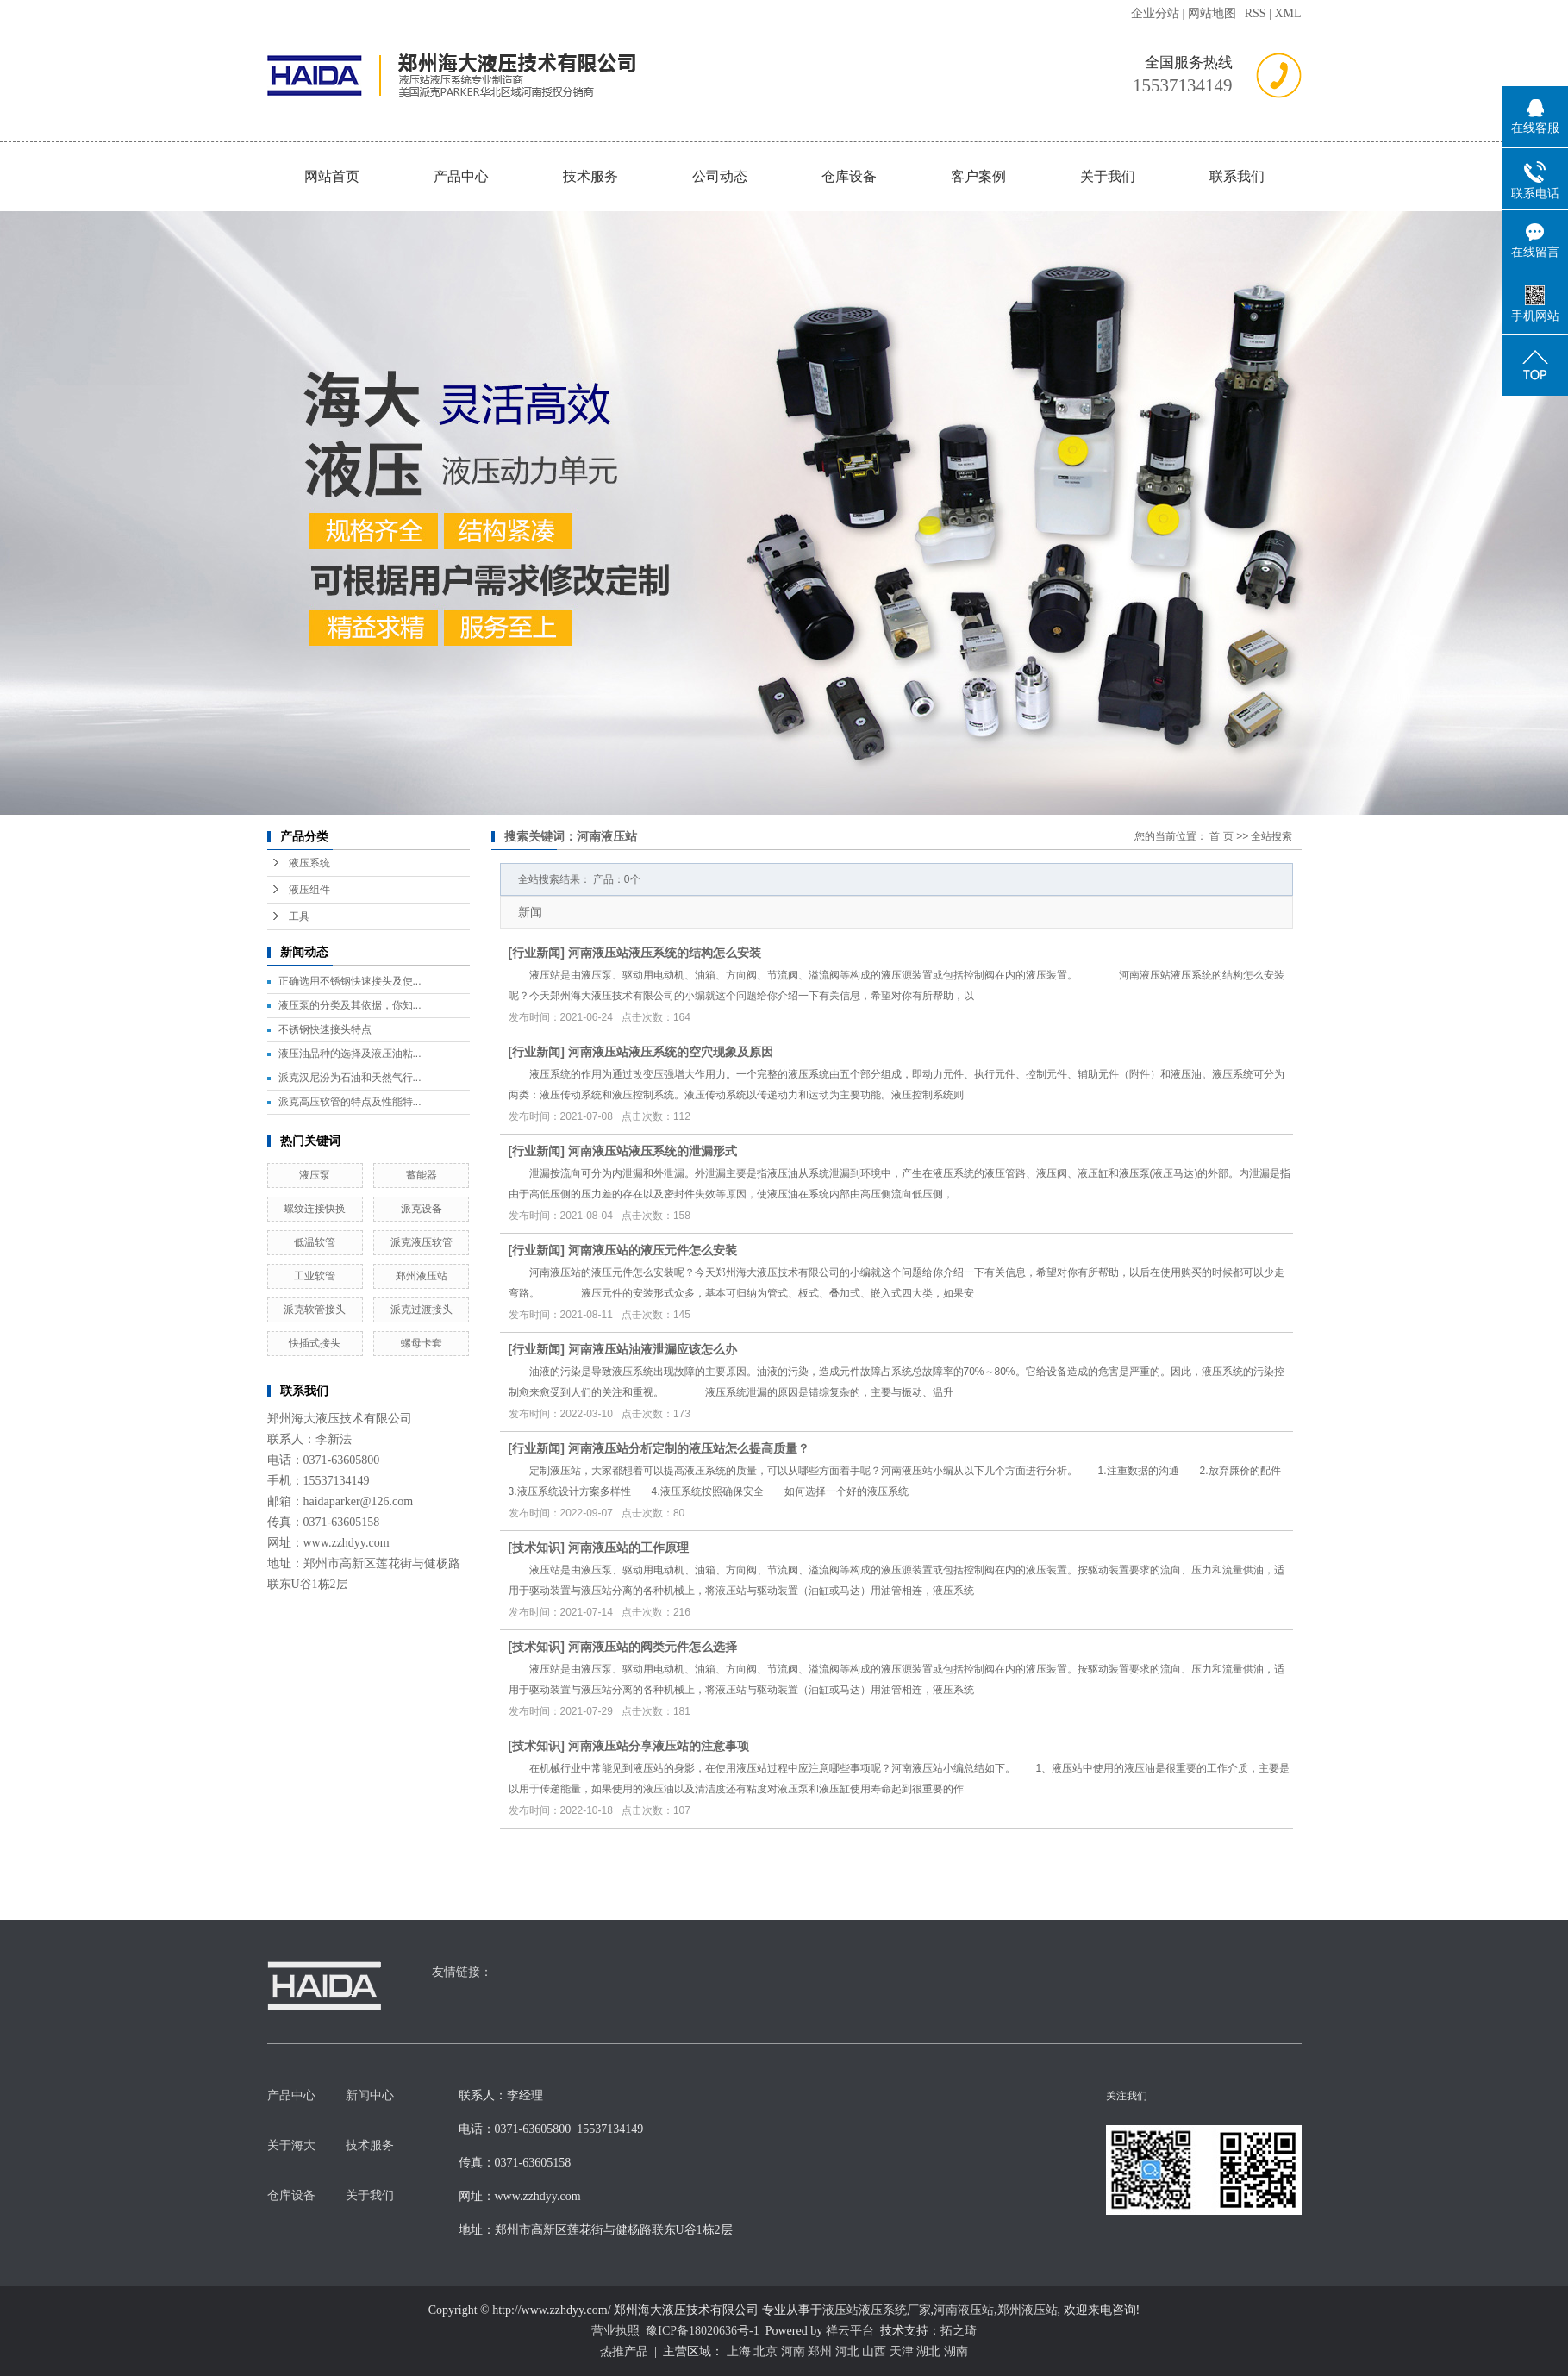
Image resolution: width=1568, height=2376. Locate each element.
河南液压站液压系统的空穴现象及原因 (670, 1052)
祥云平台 (850, 2330)
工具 (299, 916)
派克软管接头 (315, 1310)
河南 (793, 2351)
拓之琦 (958, 2330)
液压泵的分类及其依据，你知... (350, 1005)
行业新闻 (536, 953)
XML (1287, 13)
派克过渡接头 (421, 1310)
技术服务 (590, 176)
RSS (1255, 13)
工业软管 (314, 1276)
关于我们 (1107, 176)
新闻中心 (370, 2095)
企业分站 (1155, 13)
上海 (739, 2351)
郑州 (820, 2351)
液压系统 (309, 863)
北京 (765, 2351)
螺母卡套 (421, 1343)
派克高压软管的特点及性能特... (350, 1102)
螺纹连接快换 (315, 1209)
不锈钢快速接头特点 (325, 1029)
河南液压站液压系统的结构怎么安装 (664, 953)
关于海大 (291, 2145)
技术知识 (536, 1547)
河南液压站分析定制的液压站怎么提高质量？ (688, 1448)
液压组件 (309, 890)
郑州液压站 (421, 1276)
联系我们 (1237, 176)
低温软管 (314, 1242)
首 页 (1221, 836)
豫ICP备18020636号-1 (702, 2330)
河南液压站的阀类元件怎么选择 (652, 1647)
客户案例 (978, 176)
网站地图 (1212, 13)
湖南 (956, 2351)
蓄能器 (421, 1175)
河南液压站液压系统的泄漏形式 (652, 1151)
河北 (847, 2351)
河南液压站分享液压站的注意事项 (658, 1746)
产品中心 (461, 176)
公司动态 (719, 176)
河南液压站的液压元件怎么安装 (652, 1250)
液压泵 (314, 1175)
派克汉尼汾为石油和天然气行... (350, 1078)
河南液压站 (964, 2310)
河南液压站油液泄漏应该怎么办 (652, 1349)
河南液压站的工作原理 (628, 1547)
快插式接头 (314, 1343)
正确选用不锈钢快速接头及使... (350, 981)
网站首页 (331, 176)
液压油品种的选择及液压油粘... (350, 1053)
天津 (902, 2351)
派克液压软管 (421, 1242)
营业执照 (615, 2330)
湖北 (928, 2351)
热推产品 (624, 2351)
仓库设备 (849, 176)
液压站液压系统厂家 (876, 2310)
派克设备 (421, 1209)
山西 (874, 2351)
